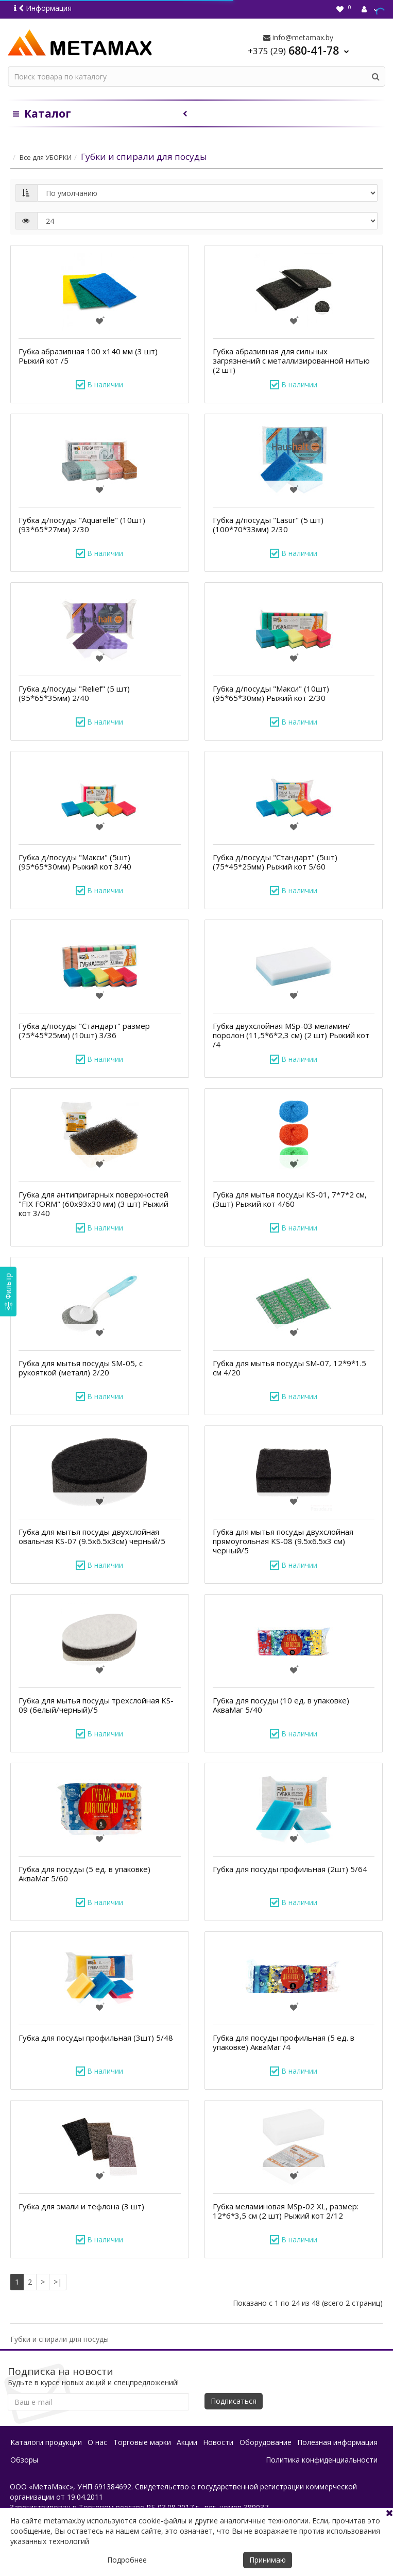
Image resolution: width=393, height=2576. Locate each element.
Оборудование (266, 2442)
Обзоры (24, 2460)
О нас (97, 2442)
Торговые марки (142, 2442)
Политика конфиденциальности (322, 2460)
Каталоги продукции (46, 2442)
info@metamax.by (298, 37)
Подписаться (234, 2401)
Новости (218, 2442)
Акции (187, 2442)
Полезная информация (337, 2442)
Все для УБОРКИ (46, 157)
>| (58, 2282)
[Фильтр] (8, 1291)
